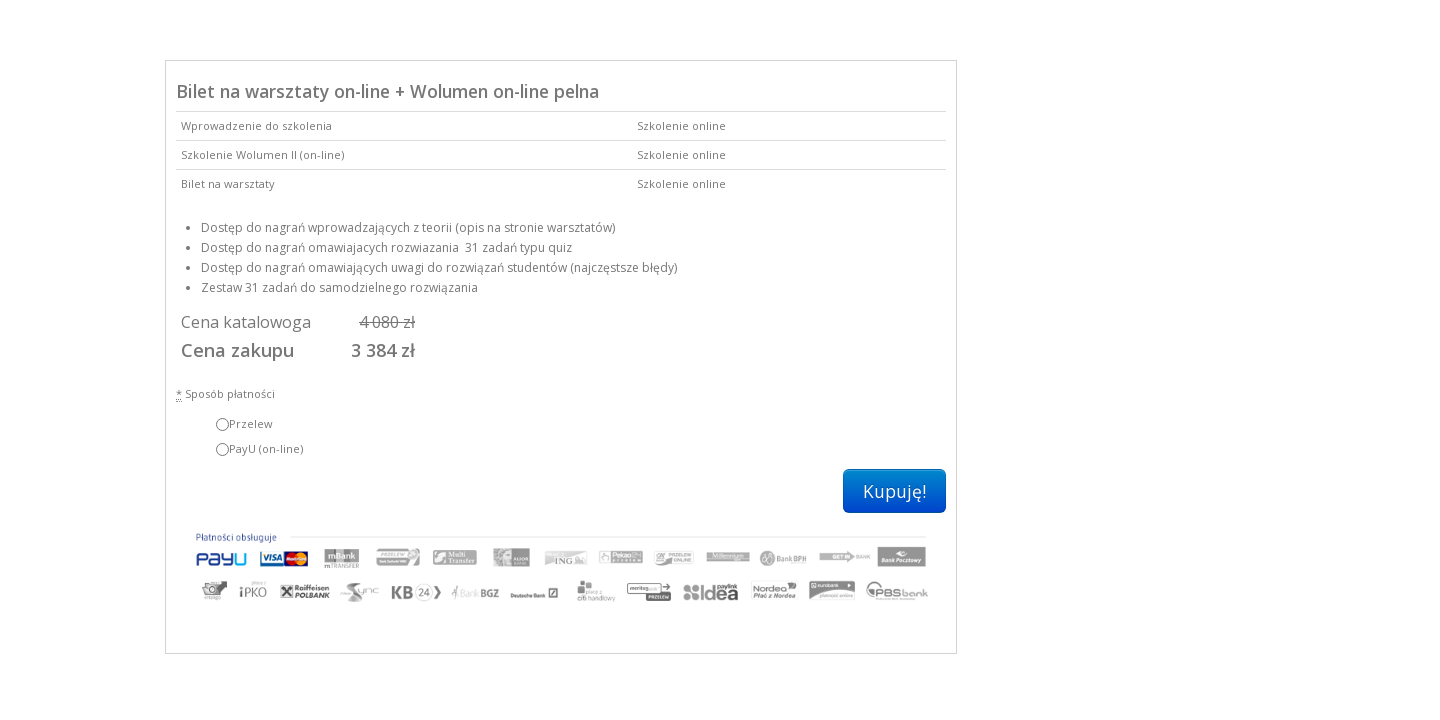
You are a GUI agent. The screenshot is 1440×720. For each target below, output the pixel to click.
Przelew (244, 423)
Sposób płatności (225, 394)
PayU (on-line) (259, 448)
